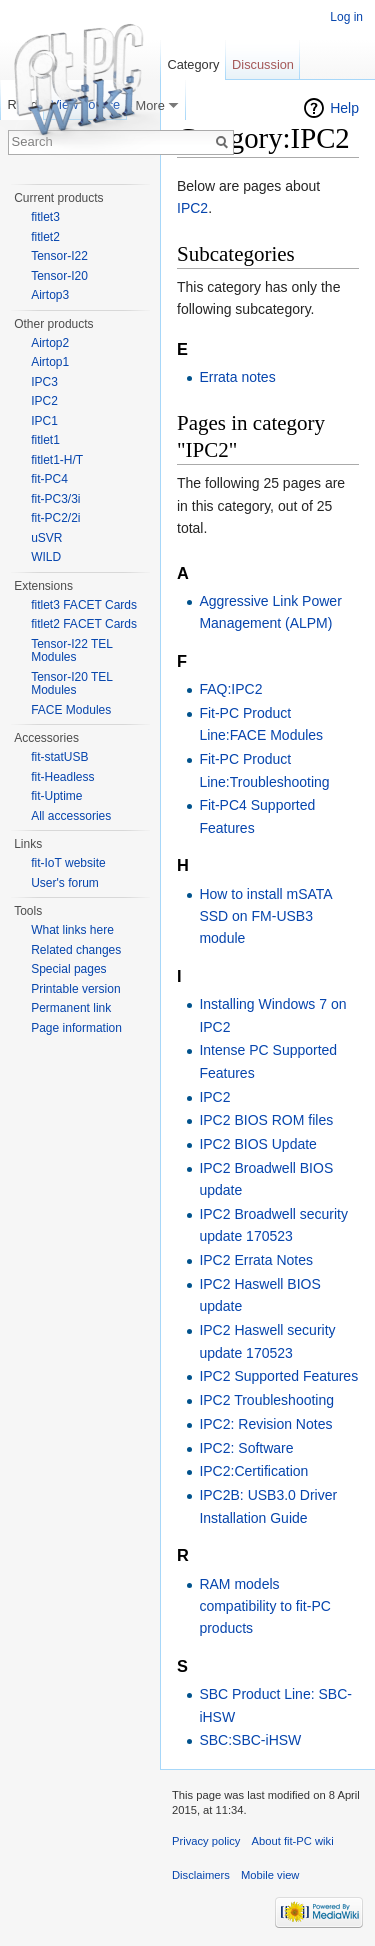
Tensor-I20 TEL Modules (71, 684)
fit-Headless (62, 777)
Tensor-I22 (59, 256)
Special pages (68, 969)
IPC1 (44, 421)
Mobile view (270, 1875)
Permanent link (71, 1008)
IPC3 (44, 382)
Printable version (75, 989)
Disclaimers (201, 1875)
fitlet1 (45, 440)
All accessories (71, 816)
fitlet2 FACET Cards (84, 624)
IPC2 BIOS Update (258, 1144)
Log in (346, 17)
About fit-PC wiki (293, 1841)
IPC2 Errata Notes (256, 1260)
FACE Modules (71, 710)
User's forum (65, 883)
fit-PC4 (49, 479)
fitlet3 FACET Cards (84, 605)
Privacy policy (206, 1841)
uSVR (46, 538)
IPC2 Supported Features (278, 1376)
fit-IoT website (68, 863)
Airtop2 (50, 343)
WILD (46, 557)
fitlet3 (45, 217)
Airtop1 (50, 362)
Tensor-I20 (59, 276)
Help (344, 108)
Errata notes (237, 377)
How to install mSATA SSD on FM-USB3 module (265, 916)
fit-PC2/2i (55, 518)
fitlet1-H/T (57, 460)
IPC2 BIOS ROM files (266, 1120)
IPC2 (192, 208)
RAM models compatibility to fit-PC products (264, 1606)
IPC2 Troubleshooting (266, 1400)
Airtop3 (50, 295)
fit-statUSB (59, 757)
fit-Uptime (56, 796)
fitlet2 (45, 237)
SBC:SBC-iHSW (250, 1740)
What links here (72, 930)
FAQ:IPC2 (230, 689)
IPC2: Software (246, 1448)
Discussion (263, 64)
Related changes (76, 950)
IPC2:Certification (253, 1471)
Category (193, 64)
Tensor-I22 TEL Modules (71, 651)
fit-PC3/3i (55, 499)
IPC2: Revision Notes (265, 1424)
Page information (76, 1028)
